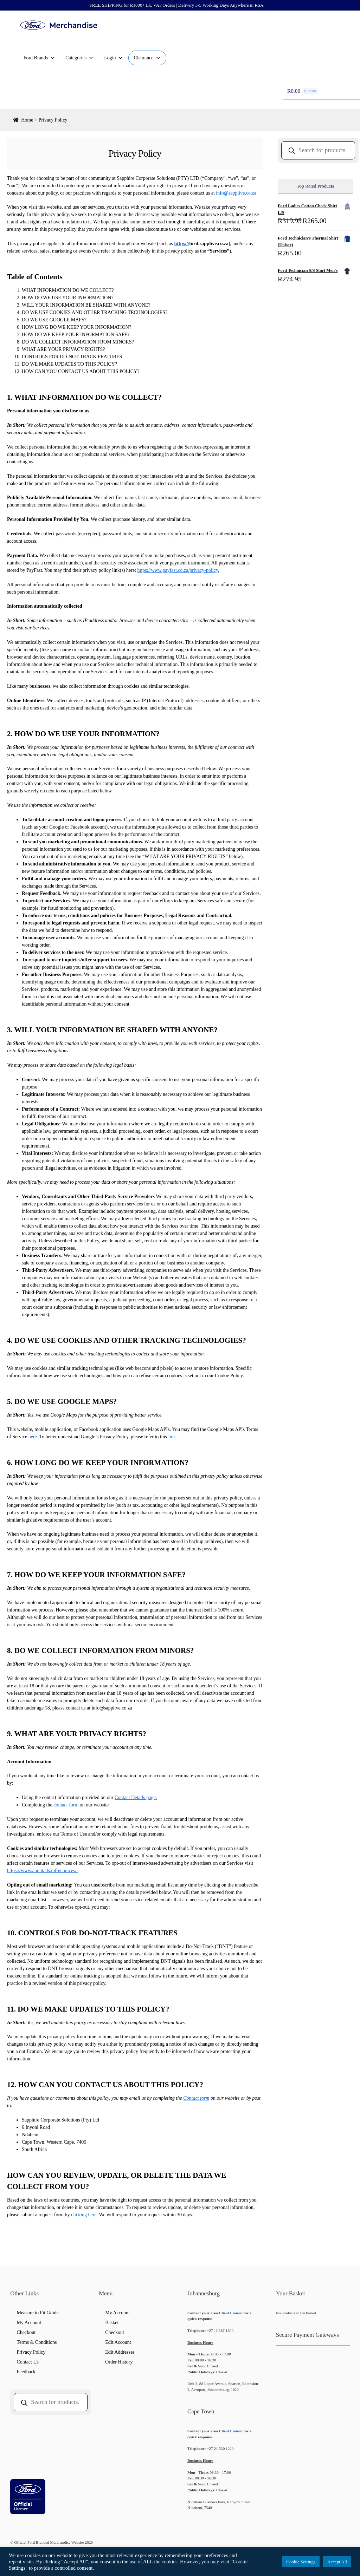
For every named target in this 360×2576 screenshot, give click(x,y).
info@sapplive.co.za (236, 193)
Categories (79, 58)
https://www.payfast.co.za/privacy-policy (177, 570)
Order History (119, 2362)
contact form (65, 1804)
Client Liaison (230, 2313)
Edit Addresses (120, 2352)
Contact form (196, 2098)
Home (27, 120)
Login (113, 58)
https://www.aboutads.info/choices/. (42, 1870)
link (172, 1436)
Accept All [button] (337, 2561)
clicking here (84, 2214)
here (32, 1436)
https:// (181, 243)
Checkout (26, 2332)
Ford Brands (39, 58)
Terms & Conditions (37, 2342)
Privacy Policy (31, 2352)
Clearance (147, 58)
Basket (111, 2322)
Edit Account (118, 2342)
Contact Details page (135, 1797)
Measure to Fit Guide (37, 2312)
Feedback (26, 2371)
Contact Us (28, 2362)
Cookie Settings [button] (300, 2561)
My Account (29, 2322)
